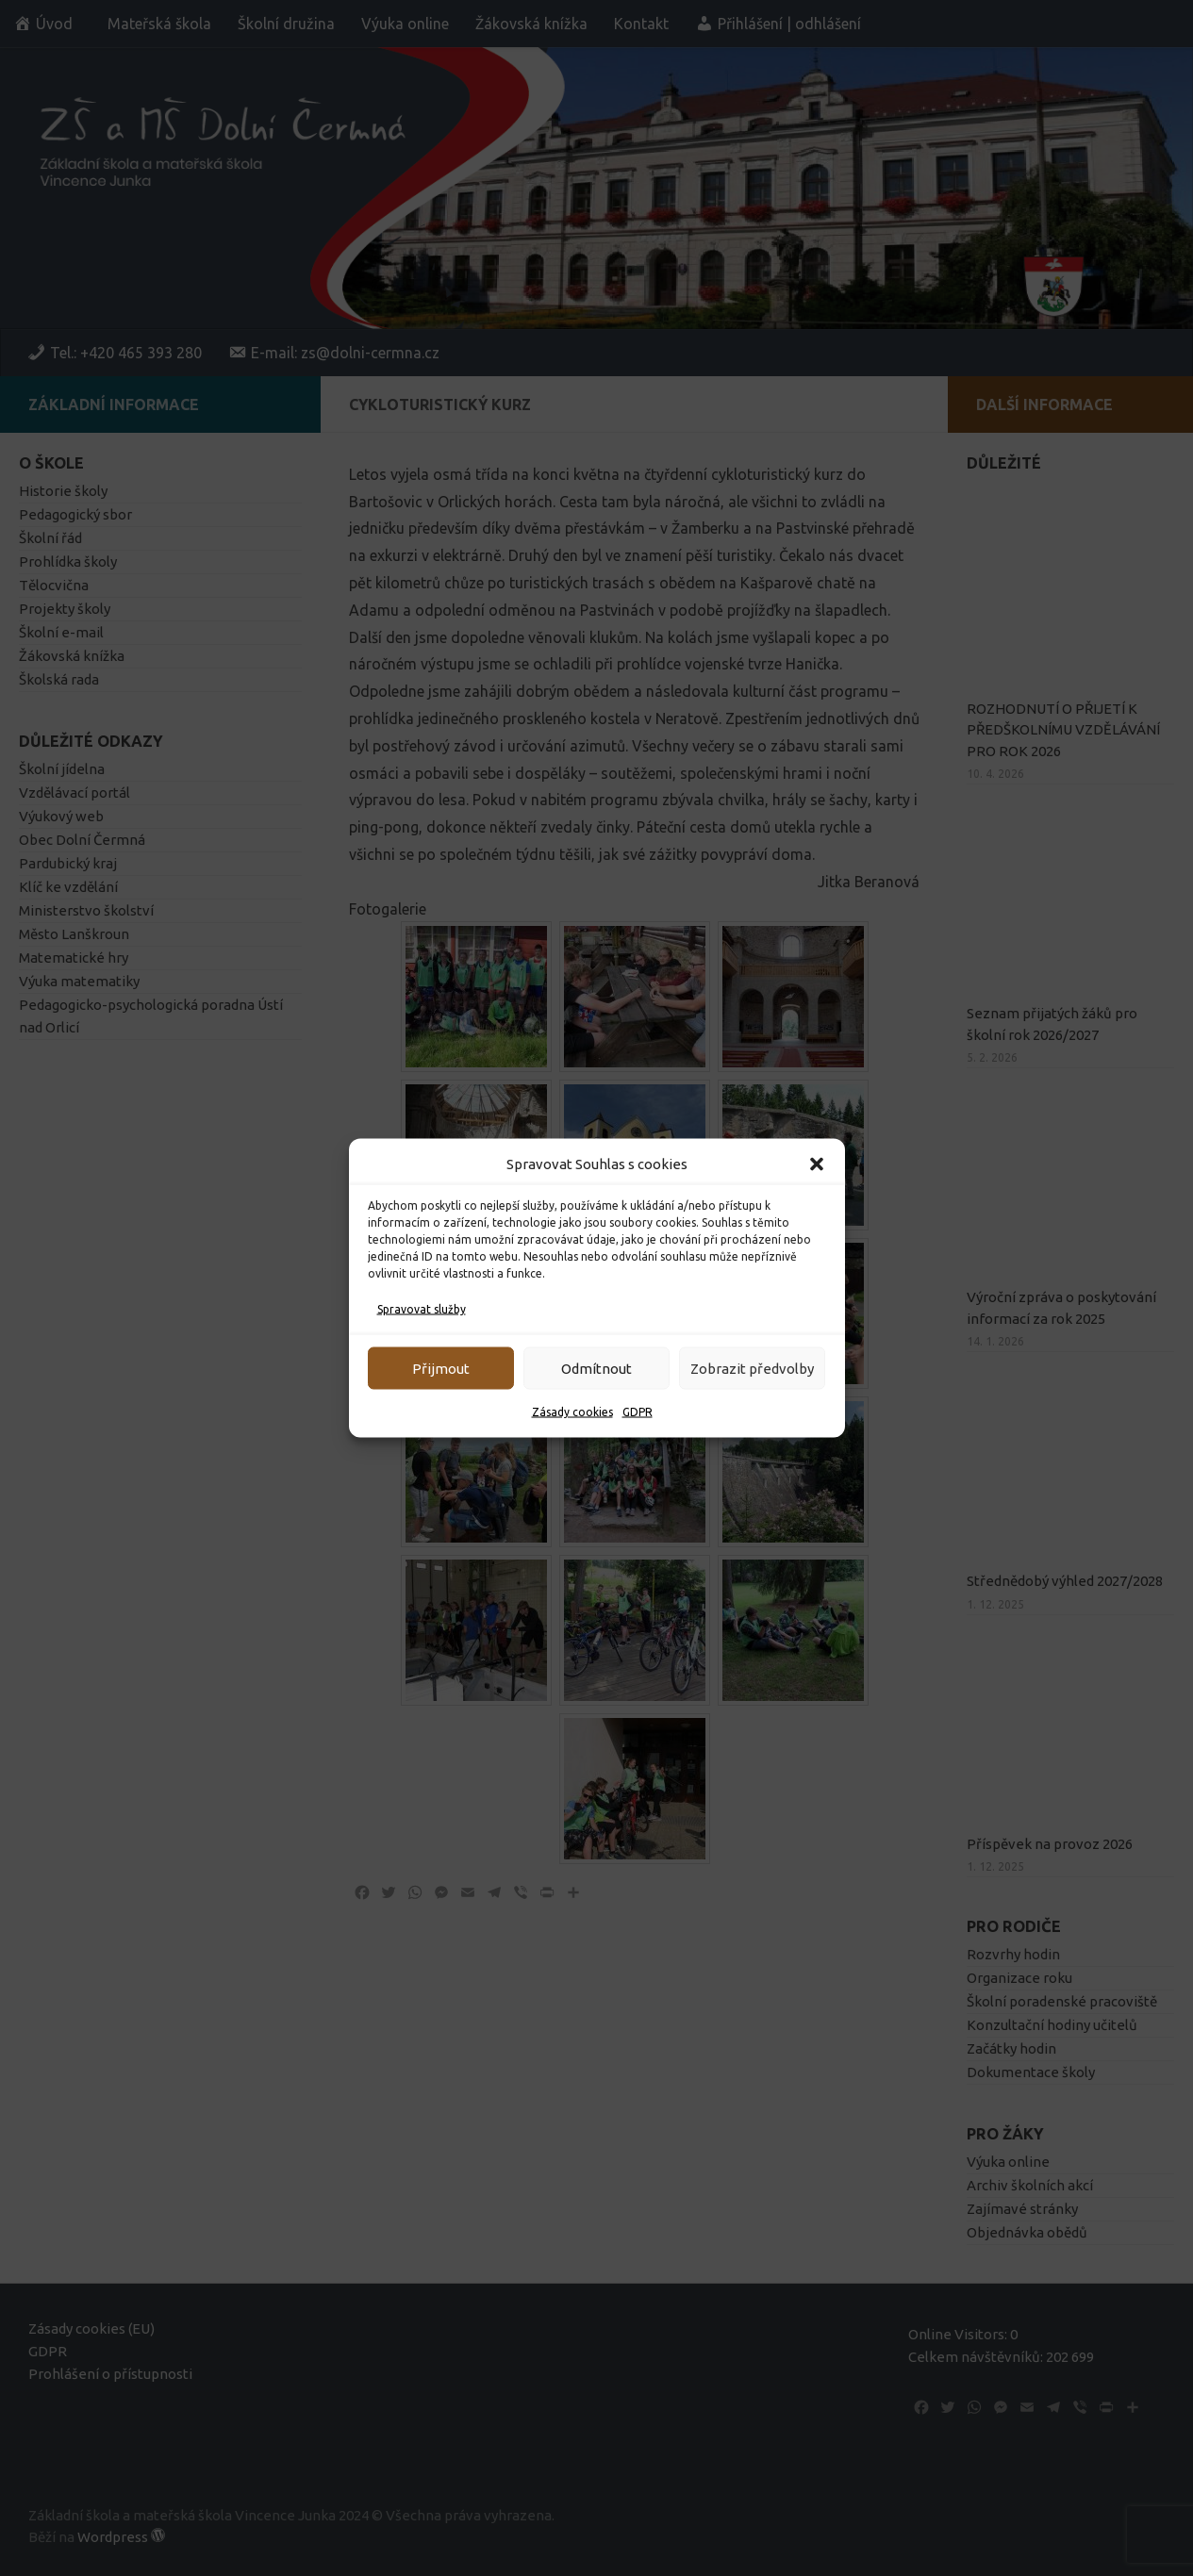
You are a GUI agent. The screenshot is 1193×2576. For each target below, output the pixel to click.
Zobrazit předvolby (752, 1368)
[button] (816, 1164)
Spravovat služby (421, 1309)
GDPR (637, 1412)
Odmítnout (596, 1368)
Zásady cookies (572, 1412)
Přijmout (441, 1368)
